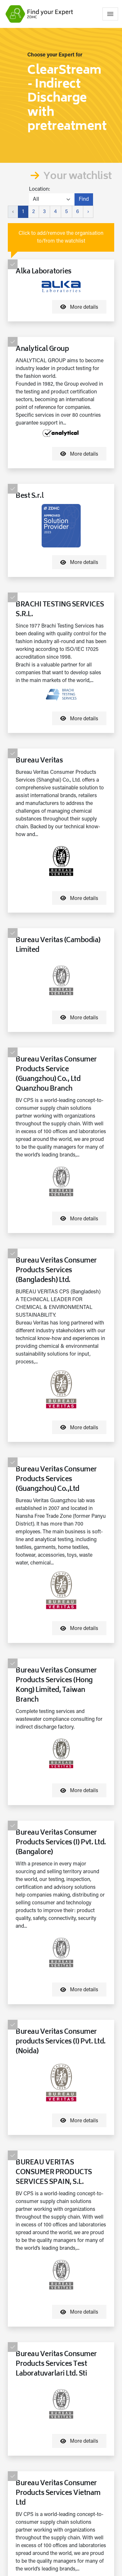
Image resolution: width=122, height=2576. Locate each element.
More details (79, 307)
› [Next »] (88, 211)
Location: (39, 189)
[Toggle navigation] (110, 13)
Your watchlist (77, 177)
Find (84, 199)
